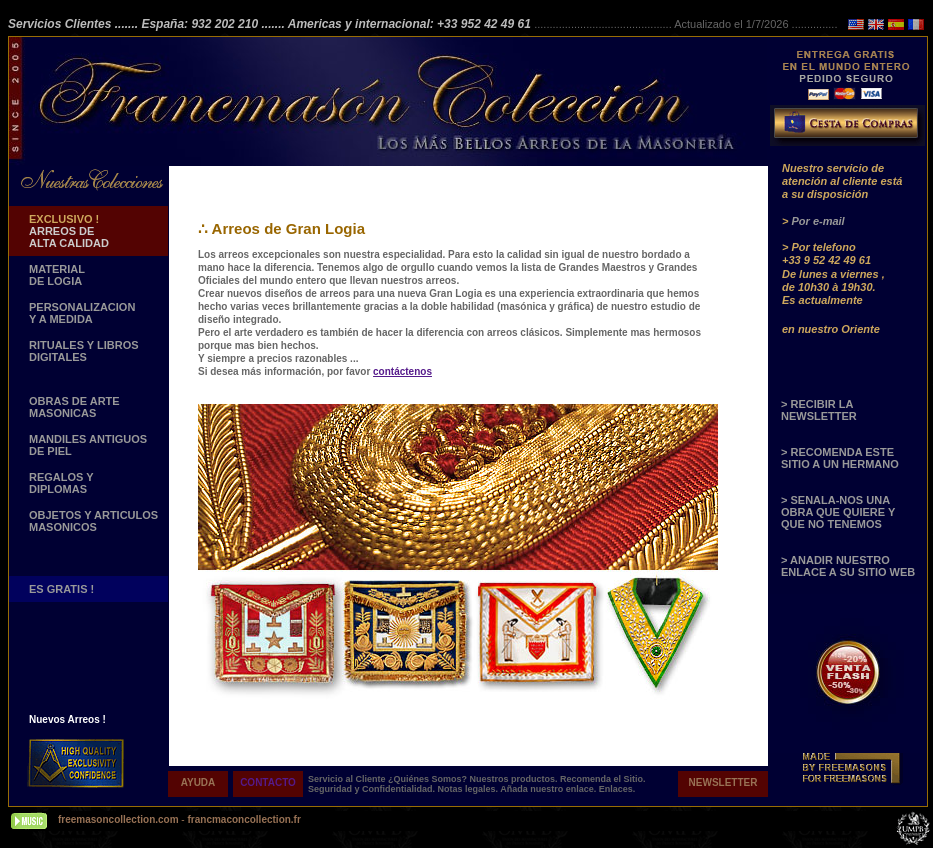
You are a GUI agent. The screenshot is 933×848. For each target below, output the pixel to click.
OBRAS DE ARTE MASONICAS (74, 407)
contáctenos (402, 371)
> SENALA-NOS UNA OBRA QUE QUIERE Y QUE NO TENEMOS (838, 512)
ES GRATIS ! (61, 589)
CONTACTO (268, 782)
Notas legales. (469, 789)
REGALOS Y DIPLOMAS (61, 483)
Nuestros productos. (515, 779)
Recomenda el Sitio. (603, 779)
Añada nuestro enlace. (549, 789)
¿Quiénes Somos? (429, 779)
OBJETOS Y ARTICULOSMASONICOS (93, 521)
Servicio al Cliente (347, 779)
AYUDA (198, 782)
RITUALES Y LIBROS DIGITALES (84, 351)
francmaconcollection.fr (243, 819)
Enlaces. (617, 789)
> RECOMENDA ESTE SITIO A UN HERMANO (840, 458)
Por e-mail (817, 221)
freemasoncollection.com (118, 819)
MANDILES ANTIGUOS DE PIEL (88, 445)
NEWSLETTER (723, 782)
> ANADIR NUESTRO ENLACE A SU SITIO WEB (848, 566)
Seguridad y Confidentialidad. (373, 789)
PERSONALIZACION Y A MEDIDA (82, 313)
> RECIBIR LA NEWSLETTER (819, 410)
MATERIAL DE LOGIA (57, 275)
